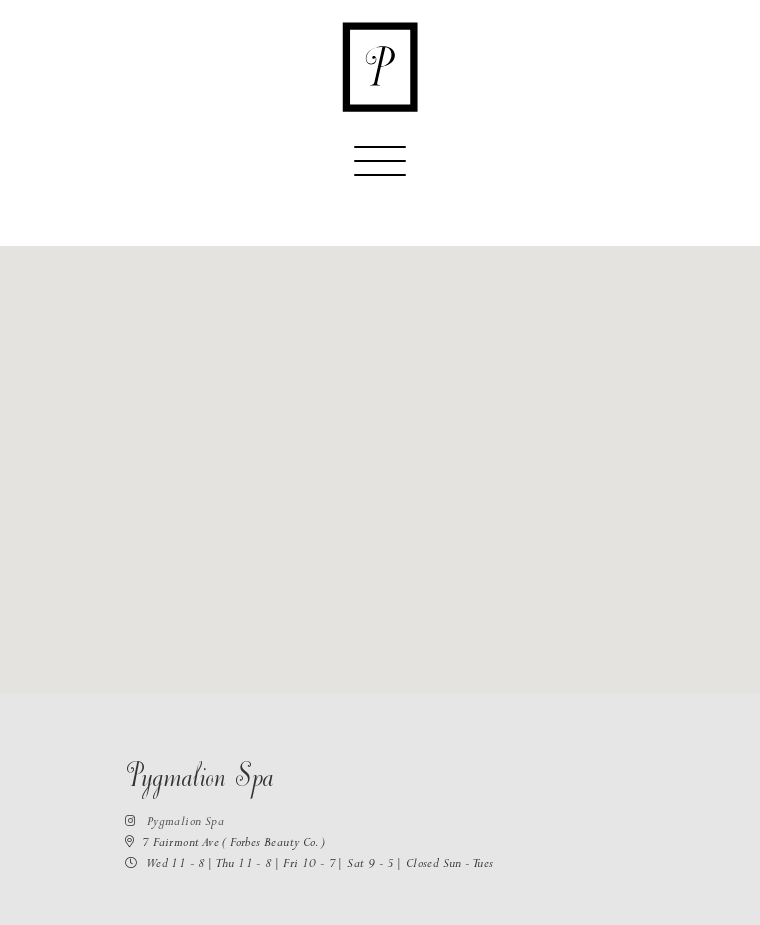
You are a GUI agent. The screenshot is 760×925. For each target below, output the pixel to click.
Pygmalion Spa (174, 823)
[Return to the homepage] (380, 67)
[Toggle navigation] (380, 170)
